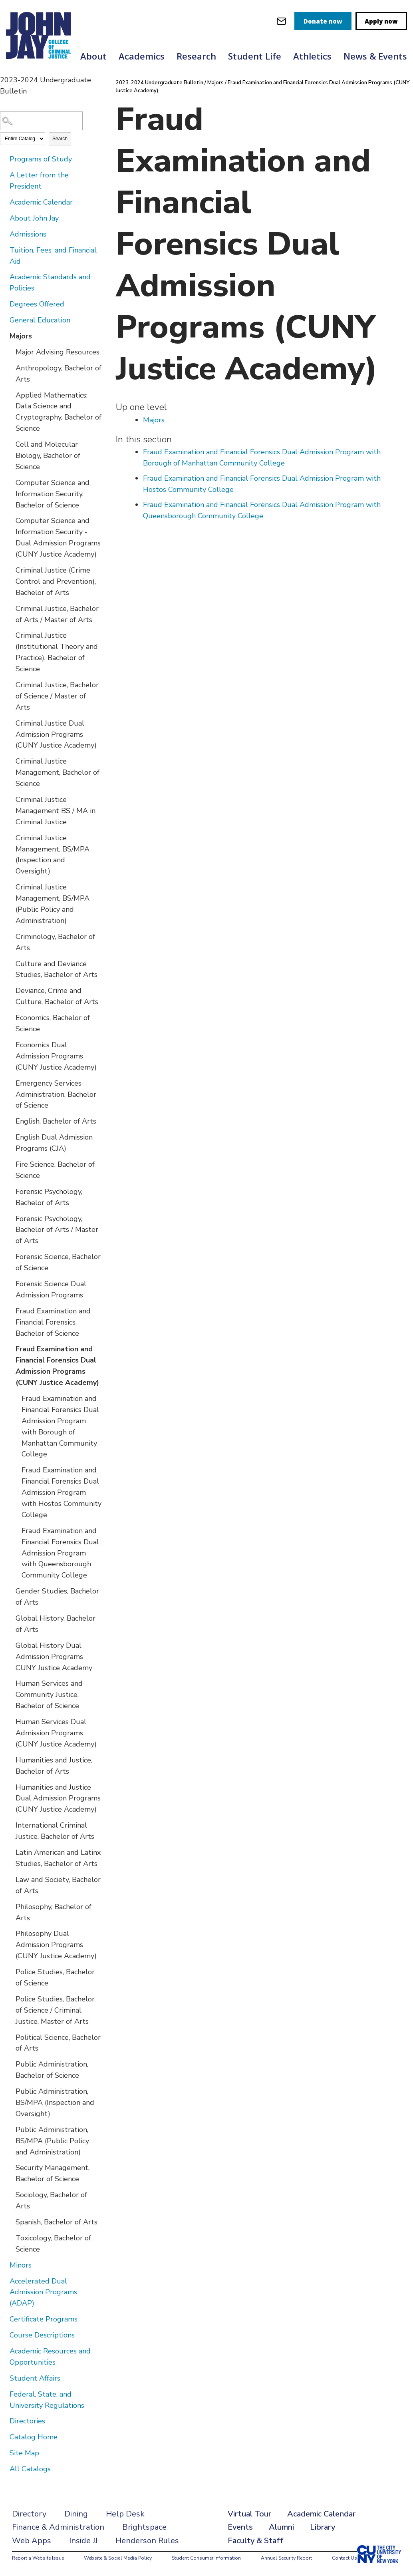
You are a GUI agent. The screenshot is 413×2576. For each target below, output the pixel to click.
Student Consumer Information (206, 2558)
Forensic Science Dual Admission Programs (51, 1289)
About (93, 56)
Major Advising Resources (57, 352)
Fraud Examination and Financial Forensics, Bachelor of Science (53, 1322)
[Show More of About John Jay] (4, 218)
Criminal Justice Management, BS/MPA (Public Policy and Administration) (52, 903)
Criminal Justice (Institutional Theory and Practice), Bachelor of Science (57, 652)
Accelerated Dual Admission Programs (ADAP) (43, 2292)
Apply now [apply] (381, 21)
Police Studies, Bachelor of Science (55, 1977)
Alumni (281, 2527)
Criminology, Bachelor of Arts (55, 942)
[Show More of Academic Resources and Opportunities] (4, 2351)
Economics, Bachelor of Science (53, 1023)
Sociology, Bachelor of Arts (51, 2200)
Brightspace (144, 2527)
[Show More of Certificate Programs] (4, 2319)
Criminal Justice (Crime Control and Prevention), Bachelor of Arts (56, 581)
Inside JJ (83, 2540)
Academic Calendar (41, 202)
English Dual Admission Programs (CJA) (54, 1142)
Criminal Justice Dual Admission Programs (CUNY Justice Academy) (56, 734)
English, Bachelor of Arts (56, 1121)
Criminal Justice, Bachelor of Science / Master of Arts (57, 696)
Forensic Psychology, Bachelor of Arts (49, 1197)
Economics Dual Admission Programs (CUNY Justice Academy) (56, 1056)
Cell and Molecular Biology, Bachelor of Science (48, 455)
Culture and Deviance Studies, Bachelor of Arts (56, 969)
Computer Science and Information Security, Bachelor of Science (52, 494)
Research (196, 56)
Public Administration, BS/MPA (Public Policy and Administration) (52, 2141)
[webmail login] (281, 21)
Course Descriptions (42, 2335)
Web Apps (31, 2540)
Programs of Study (41, 159)
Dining (76, 2513)
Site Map (24, 2453)
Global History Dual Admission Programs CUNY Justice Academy (54, 1657)
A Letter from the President (39, 180)
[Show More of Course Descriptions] (4, 2335)
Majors (21, 336)
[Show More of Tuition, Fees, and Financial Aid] (4, 250)
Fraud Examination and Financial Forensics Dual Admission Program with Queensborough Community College (60, 1553)
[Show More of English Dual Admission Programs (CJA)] (10, 1137)
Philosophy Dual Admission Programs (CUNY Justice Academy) (56, 1945)
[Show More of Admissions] (4, 234)
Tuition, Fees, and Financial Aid (53, 255)
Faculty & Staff (256, 2540)
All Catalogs (30, 2469)
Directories (27, 2421)
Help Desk (125, 2513)
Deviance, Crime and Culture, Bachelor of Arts (57, 996)
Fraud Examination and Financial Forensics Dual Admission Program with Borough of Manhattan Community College (60, 1426)
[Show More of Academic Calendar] (4, 202)
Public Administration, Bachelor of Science (52, 2069)
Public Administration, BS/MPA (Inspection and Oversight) (55, 2102)
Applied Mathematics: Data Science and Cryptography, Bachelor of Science (58, 412)
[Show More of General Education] (4, 320)
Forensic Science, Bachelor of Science (58, 1262)
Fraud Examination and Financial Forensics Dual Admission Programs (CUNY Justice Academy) (57, 1365)
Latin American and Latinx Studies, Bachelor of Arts (58, 1858)
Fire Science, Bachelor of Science (55, 1170)
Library (322, 2527)
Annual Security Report (286, 2558)
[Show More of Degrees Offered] (4, 304)
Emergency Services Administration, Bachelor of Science (56, 1094)
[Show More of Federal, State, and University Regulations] (4, 2394)
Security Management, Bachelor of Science (52, 2173)
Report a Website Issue (38, 2558)
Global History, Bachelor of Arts (55, 1623)
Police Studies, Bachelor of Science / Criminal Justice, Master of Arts (55, 2010)
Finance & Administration (58, 2527)
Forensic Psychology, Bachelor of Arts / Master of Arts (57, 1230)
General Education (40, 320)
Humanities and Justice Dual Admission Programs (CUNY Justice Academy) (58, 1798)
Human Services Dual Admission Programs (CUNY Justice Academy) (56, 1733)
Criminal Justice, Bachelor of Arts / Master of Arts (57, 614)
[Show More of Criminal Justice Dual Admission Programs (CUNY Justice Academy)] (10, 723)
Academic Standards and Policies (50, 282)
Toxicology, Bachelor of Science (53, 2243)
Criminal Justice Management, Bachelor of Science (57, 772)
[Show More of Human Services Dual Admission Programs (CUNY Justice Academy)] (10, 1721)
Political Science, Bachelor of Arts (58, 2043)
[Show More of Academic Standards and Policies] (4, 276)
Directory (29, 2513)
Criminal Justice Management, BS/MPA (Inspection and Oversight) (52, 854)
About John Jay (34, 218)
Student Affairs (35, 2378)
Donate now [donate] (323, 21)
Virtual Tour (249, 2513)
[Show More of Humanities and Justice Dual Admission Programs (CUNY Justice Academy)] (10, 1787)
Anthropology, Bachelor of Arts (58, 373)
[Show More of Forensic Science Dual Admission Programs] (10, 1283)
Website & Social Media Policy (118, 2558)
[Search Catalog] (41, 120)
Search (60, 138)
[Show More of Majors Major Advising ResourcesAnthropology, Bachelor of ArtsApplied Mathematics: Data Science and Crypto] (4, 336)
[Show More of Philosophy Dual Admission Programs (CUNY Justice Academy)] (10, 1933)
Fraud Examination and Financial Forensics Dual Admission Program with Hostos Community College (61, 1492)
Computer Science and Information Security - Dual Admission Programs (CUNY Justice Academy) (58, 537)
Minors (21, 2265)
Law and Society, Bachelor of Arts (58, 1885)
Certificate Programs (43, 2319)
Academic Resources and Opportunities (50, 2356)
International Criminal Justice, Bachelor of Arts (55, 1830)
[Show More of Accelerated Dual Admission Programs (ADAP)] (4, 2281)
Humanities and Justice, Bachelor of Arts (54, 1765)
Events (240, 2527)
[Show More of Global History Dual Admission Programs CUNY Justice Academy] (10, 1645)
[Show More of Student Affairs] (4, 2378)
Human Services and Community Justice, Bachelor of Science (49, 1695)
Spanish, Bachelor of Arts (56, 2222)
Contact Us (344, 2558)
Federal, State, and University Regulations (47, 2399)
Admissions (28, 234)
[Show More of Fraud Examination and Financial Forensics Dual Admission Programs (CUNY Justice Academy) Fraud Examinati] (10, 1349)
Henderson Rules (147, 2540)
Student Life (254, 56)
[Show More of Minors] (4, 2265)
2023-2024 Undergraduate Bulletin (159, 82)
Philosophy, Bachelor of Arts (53, 1912)
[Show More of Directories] (4, 2421)
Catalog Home (34, 2437)
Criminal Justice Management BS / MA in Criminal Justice (55, 811)
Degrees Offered (37, 304)
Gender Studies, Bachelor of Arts (57, 1596)
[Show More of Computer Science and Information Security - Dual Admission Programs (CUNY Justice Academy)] (10, 520)
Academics (142, 56)
